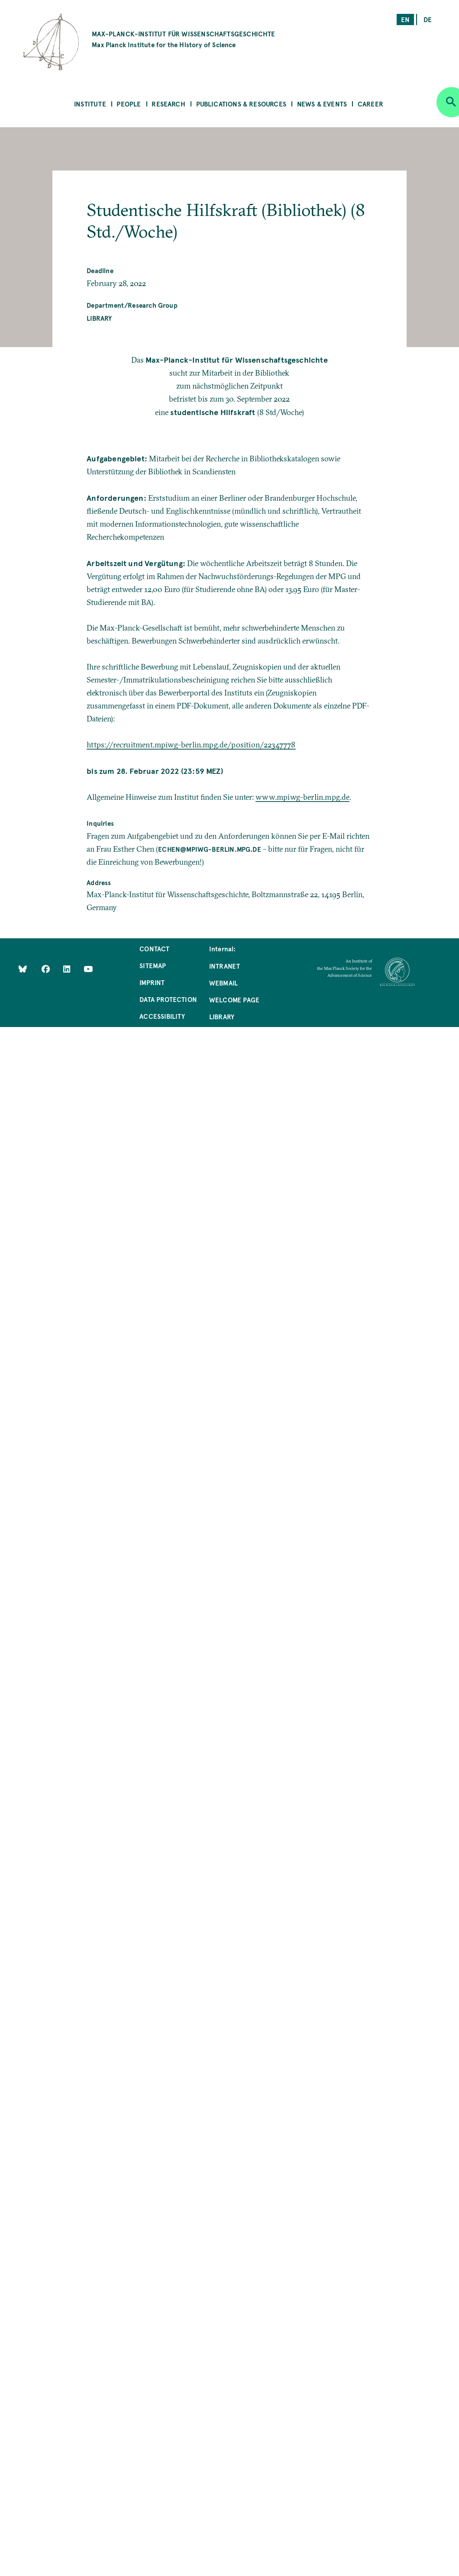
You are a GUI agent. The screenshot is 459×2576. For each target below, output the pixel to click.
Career (370, 103)
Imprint (152, 982)
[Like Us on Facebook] (47, 968)
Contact (154, 948)
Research (168, 103)
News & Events (322, 103)
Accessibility (162, 1016)
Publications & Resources (241, 103)
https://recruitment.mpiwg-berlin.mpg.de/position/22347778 (191, 745)
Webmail (223, 982)
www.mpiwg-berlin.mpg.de (302, 797)
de (427, 19)
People (128, 103)
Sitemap (152, 965)
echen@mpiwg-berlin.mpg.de (209, 848)
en (405, 19)
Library (99, 317)
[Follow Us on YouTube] (88, 968)
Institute (90, 103)
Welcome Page (234, 999)
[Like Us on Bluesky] (23, 968)
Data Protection (168, 999)
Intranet (224, 965)
